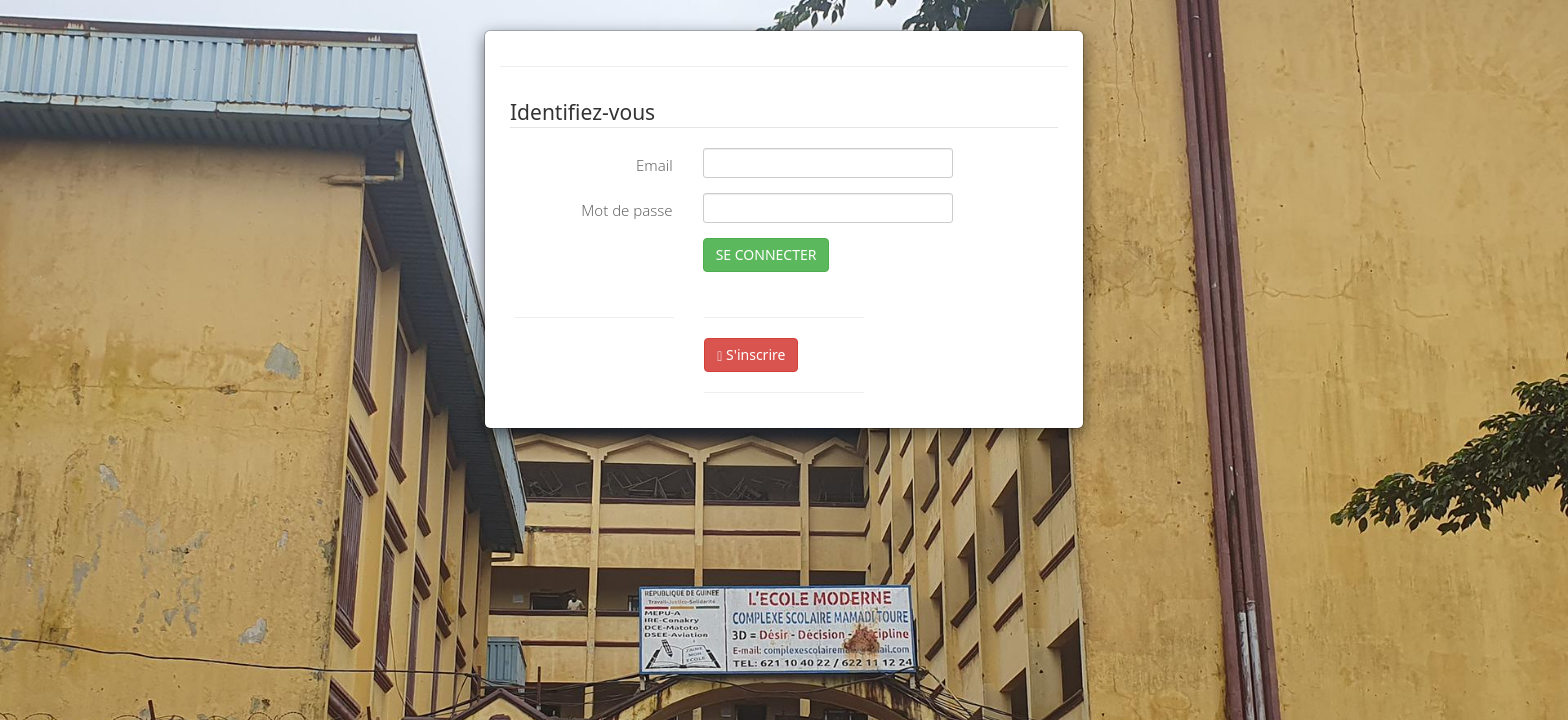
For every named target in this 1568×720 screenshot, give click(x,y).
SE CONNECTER (766, 254)
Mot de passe (626, 210)
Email (654, 165)
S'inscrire (751, 354)
